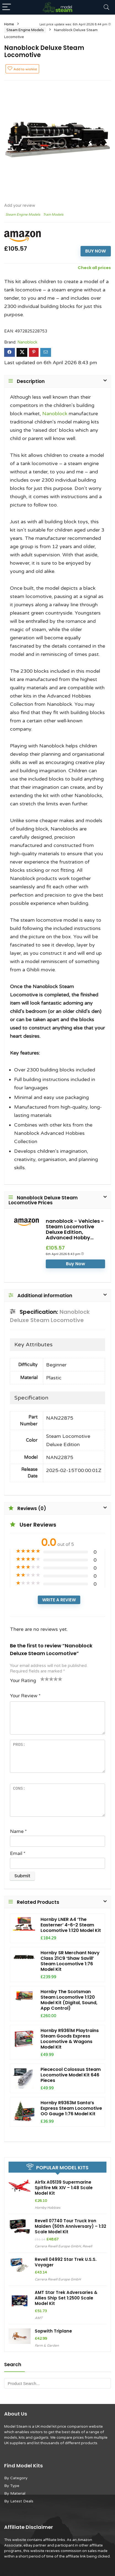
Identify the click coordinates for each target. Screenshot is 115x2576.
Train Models (53, 214)
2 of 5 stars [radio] (44, 1679)
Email (17, 1853)
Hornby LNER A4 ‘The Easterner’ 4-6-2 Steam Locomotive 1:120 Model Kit (71, 1925)
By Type (11, 2485)
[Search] (106, 7)
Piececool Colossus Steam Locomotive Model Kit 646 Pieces (71, 2075)
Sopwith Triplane (53, 2331)
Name (18, 1831)
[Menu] (6, 7)
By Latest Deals (18, 2501)
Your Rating (23, 1681)
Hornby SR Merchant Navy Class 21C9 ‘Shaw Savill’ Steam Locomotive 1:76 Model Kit (70, 1961)
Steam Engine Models (25, 30)
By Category (16, 2478)
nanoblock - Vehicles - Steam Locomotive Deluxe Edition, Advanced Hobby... (75, 1229)
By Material (14, 2493)
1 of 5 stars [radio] (42, 1679)
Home (9, 24)
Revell (87, 2246)
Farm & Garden (47, 2345)
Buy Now (95, 251)
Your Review (25, 1696)
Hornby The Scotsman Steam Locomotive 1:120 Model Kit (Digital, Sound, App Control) (69, 1999)
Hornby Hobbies (47, 2208)
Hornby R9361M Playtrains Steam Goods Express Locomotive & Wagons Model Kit (70, 2038)
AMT (38, 2318)
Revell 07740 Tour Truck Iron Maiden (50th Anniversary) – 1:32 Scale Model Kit (70, 2226)
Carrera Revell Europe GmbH (58, 2246)
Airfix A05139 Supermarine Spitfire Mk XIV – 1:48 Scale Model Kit (64, 2187)
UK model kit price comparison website (69, 2426)
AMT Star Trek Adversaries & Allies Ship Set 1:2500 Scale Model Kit (66, 2298)
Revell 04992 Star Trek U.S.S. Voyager (66, 2262)
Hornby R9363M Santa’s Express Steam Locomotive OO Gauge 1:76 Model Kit (71, 2108)
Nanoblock (27, 342)
